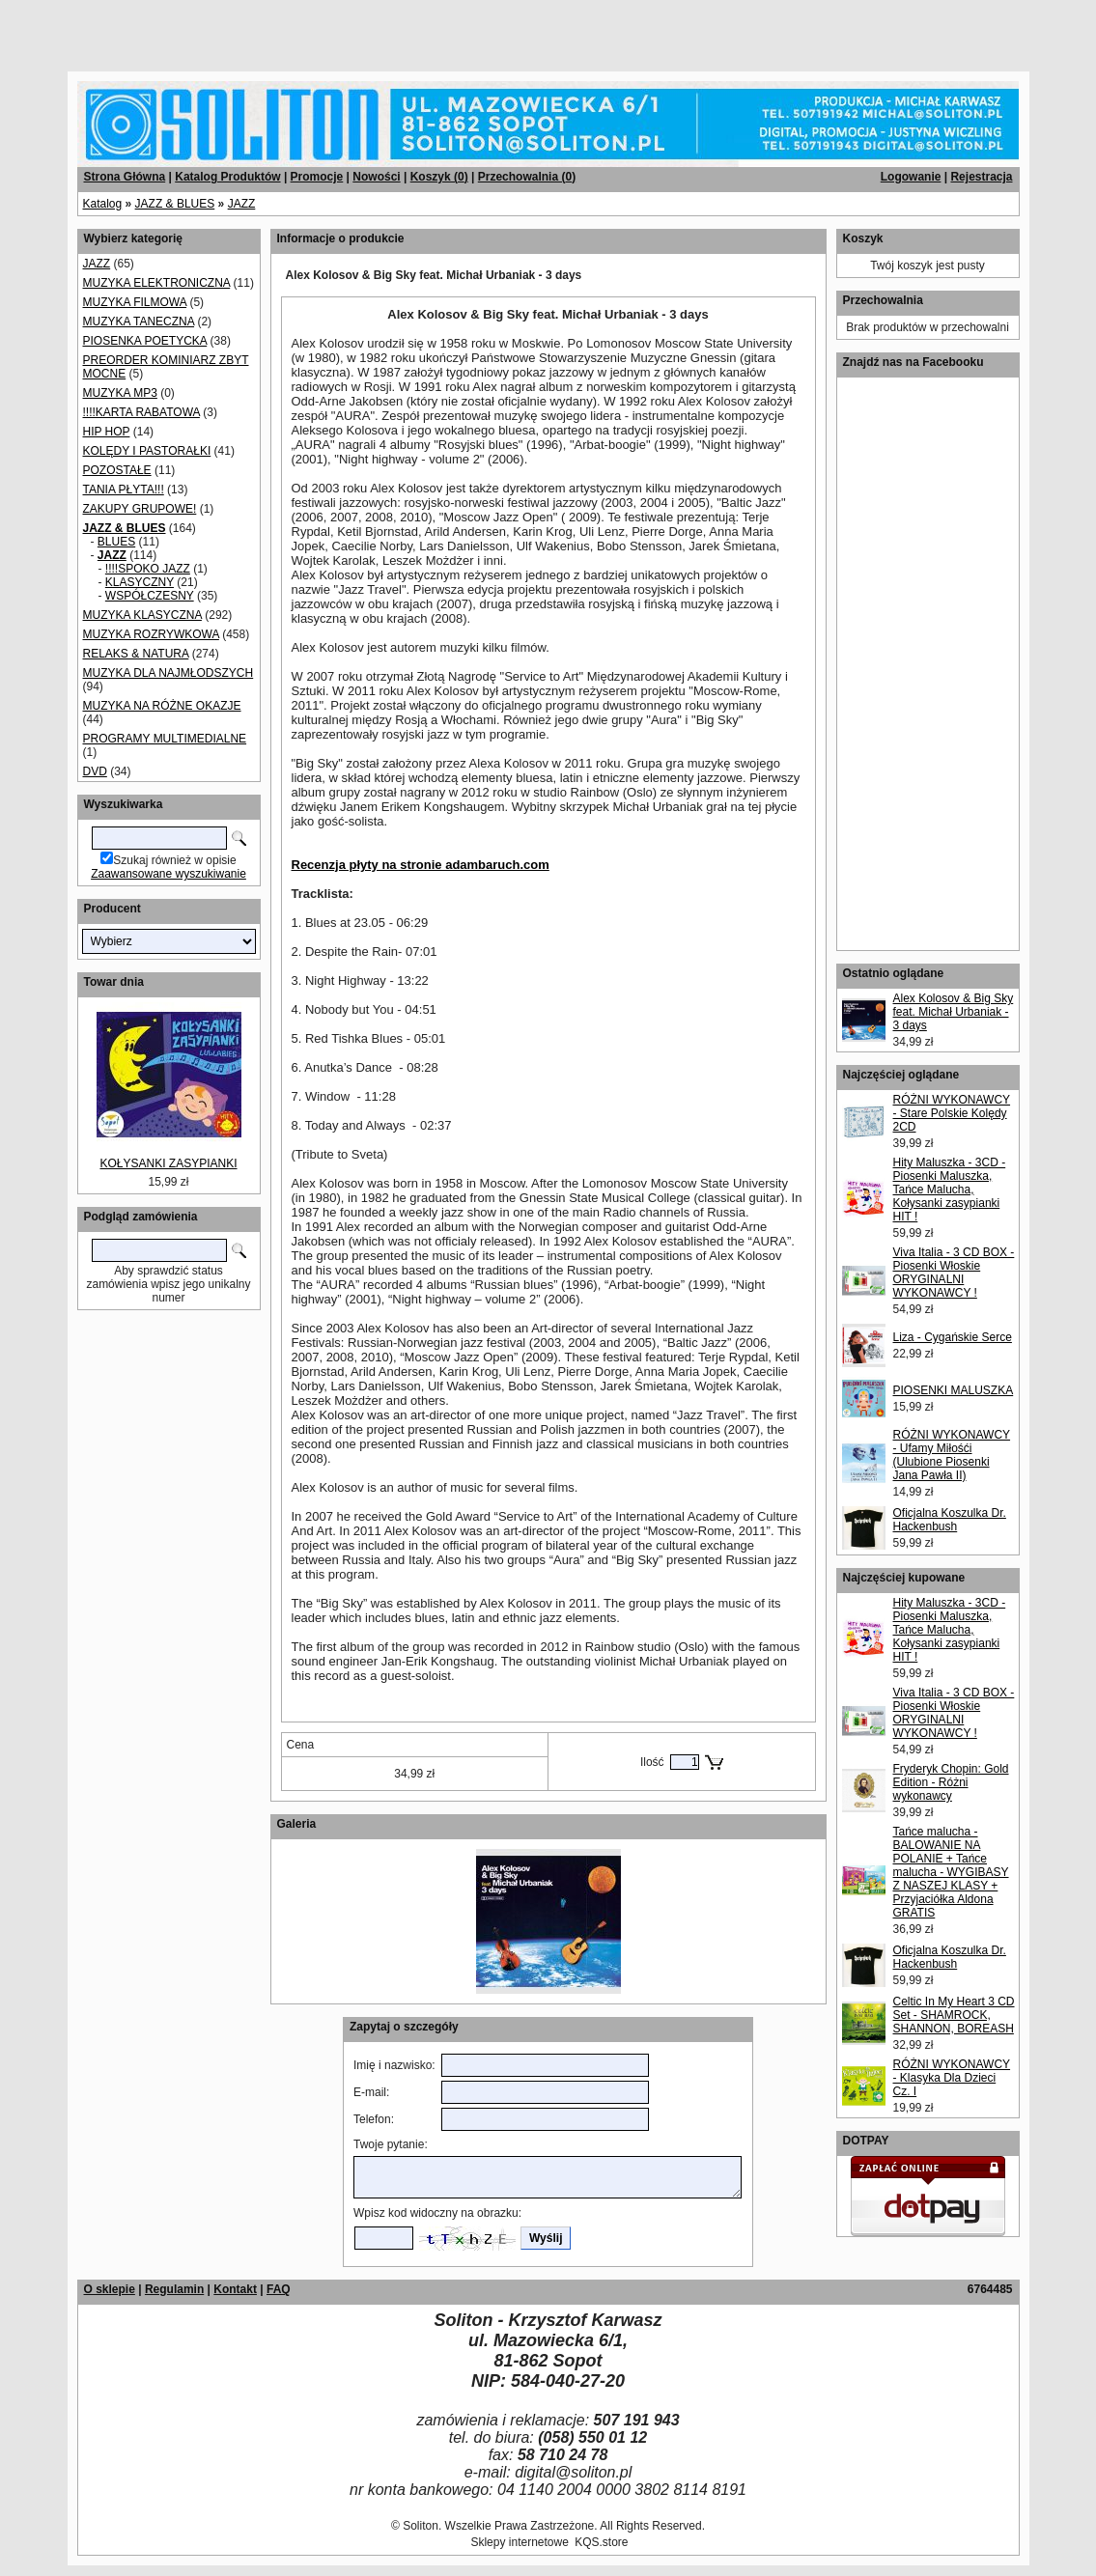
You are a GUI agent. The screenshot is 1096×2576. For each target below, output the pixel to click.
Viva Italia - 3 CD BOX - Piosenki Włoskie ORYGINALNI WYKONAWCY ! (954, 1273)
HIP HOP (106, 431)
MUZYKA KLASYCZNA (142, 615)
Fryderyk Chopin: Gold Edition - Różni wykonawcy (951, 1782)
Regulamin (174, 2289)
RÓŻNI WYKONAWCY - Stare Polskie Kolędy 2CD (952, 1113)
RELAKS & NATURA (136, 653)
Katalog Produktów (227, 176)
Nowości (376, 176)
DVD (95, 771)
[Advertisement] (234, 29)
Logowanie (911, 176)
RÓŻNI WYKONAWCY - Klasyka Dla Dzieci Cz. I (952, 2078)
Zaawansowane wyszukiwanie (168, 874)
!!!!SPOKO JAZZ (147, 568)
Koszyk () (439, 176)
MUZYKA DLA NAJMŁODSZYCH (168, 673)
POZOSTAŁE (117, 470)
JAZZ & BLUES (175, 203)
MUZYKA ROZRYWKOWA (151, 634)
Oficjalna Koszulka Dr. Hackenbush (949, 1519)
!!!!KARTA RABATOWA (141, 412)
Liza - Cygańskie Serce (952, 1337)
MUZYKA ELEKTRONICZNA (157, 283)
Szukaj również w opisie (174, 860)
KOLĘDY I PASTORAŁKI (147, 451)
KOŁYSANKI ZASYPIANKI (168, 1163)
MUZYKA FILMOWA (135, 302)
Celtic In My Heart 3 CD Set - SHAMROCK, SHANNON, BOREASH (954, 2015)
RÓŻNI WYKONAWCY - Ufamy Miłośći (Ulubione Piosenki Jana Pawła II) (952, 1455)
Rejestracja (981, 176)
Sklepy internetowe (519, 2542)
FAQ (279, 2289)
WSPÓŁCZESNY (149, 595)
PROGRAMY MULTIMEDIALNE (165, 738)
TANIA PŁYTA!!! (123, 489)
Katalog (103, 203)
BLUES (116, 541)
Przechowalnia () (527, 176)
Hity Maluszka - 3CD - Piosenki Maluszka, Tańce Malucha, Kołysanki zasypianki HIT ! (949, 1189)
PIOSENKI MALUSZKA (953, 1390)
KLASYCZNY (139, 582)
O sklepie (109, 2289)
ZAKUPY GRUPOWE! (140, 509)
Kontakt (235, 2289)
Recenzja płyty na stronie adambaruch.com (420, 864)
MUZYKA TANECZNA (139, 321)
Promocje (317, 176)
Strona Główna (125, 176)
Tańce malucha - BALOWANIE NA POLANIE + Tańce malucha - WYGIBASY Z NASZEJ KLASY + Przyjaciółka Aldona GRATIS (951, 1872)
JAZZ (242, 203)
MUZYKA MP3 (120, 393)
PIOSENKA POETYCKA (145, 341)
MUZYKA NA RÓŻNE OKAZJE (162, 706)
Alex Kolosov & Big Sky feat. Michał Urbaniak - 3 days (953, 1012)
